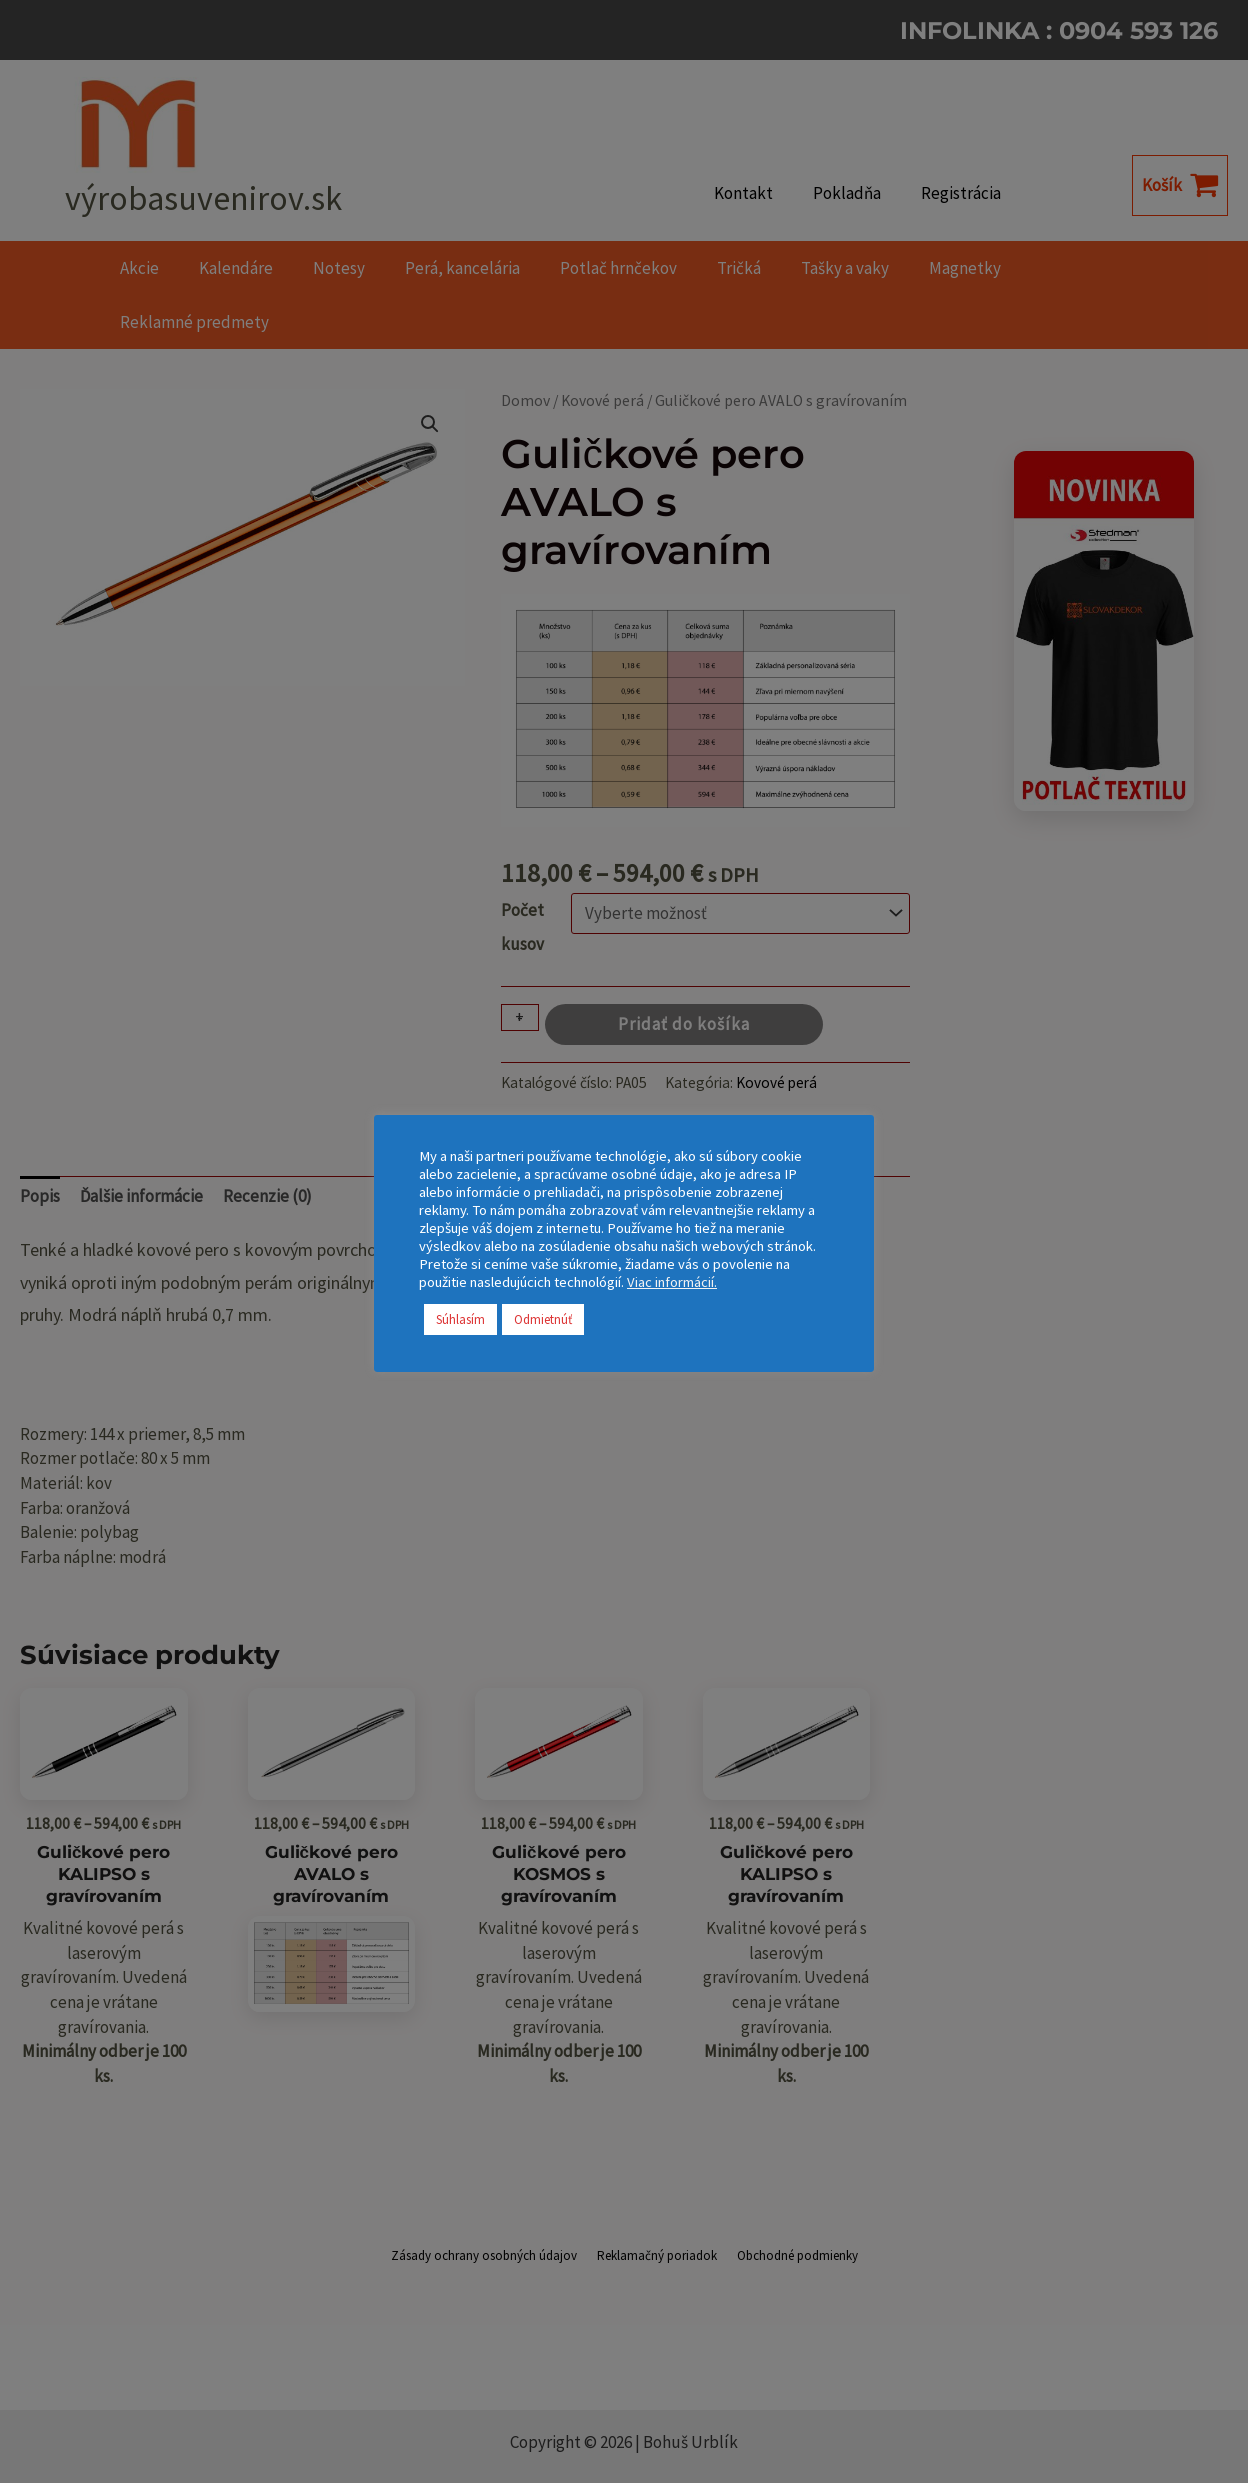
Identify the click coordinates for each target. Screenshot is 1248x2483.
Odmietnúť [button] (543, 1319)
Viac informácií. (672, 1282)
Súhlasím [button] (460, 1319)
